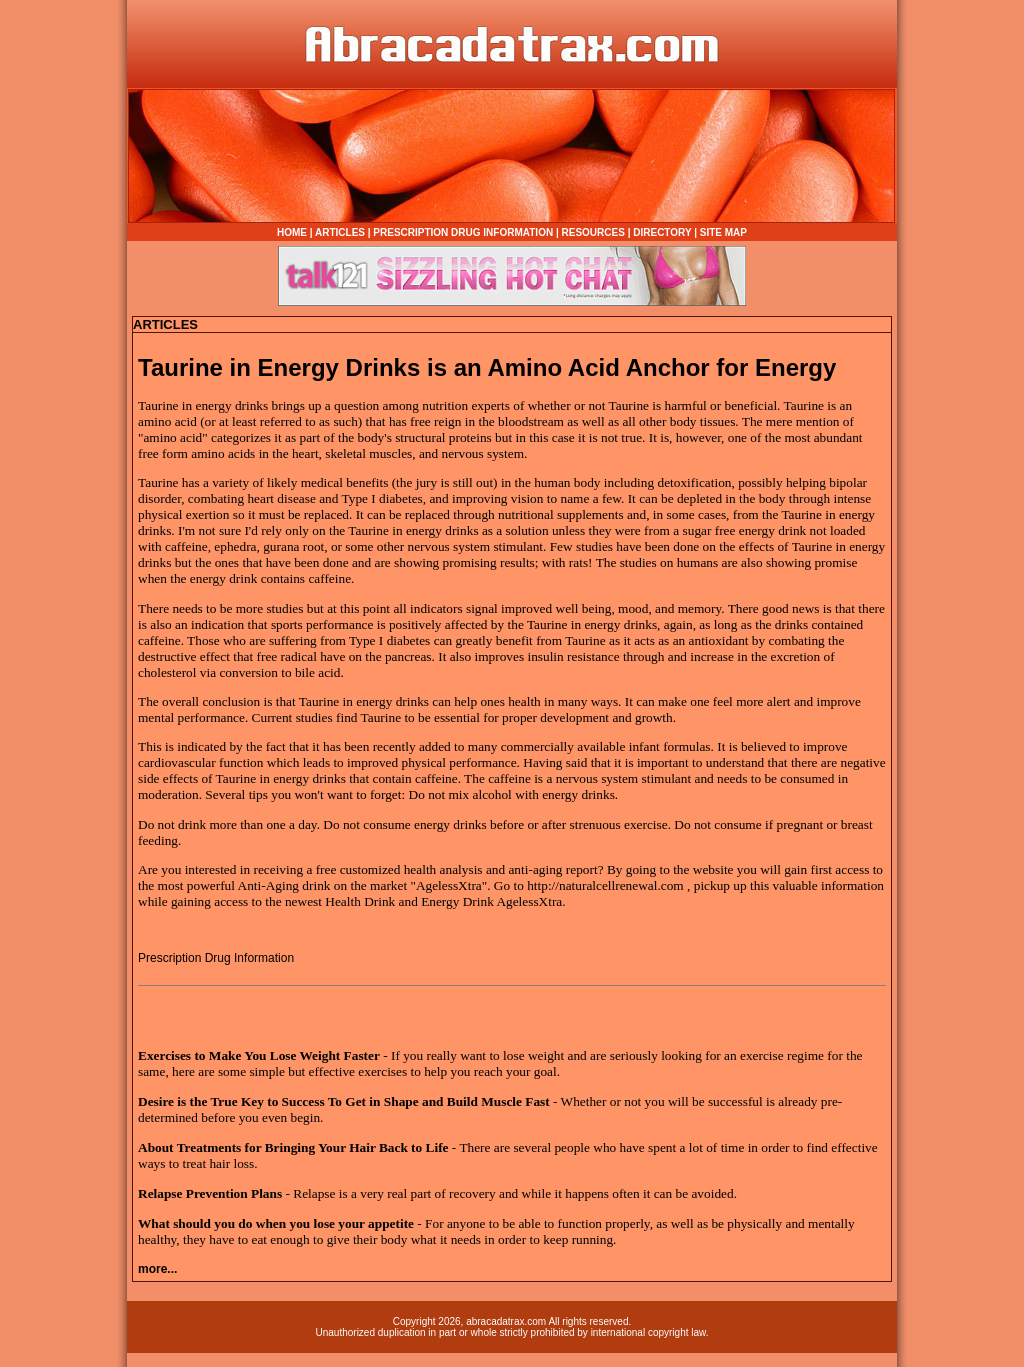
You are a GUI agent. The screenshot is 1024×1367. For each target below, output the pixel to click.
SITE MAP (723, 232)
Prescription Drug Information (216, 958)
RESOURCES (593, 232)
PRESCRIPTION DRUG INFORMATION (463, 232)
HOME (292, 232)
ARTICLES (340, 232)
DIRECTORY (662, 232)
